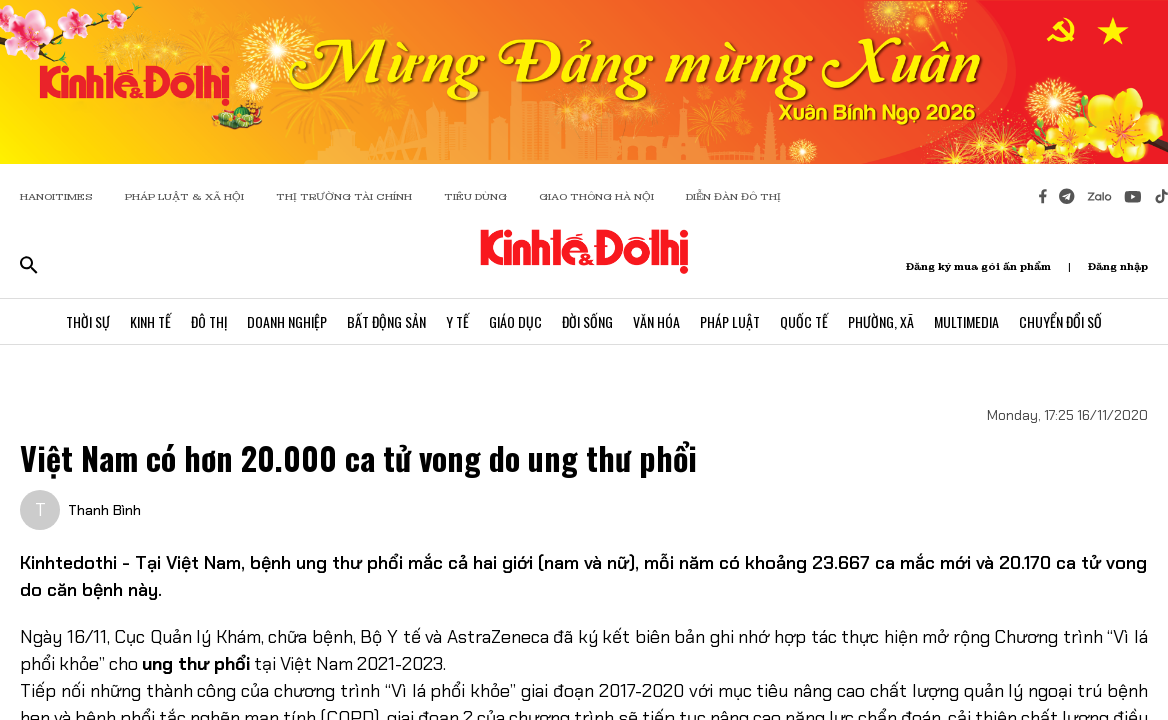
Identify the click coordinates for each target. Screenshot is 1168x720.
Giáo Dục (515, 321)
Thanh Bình (104, 510)
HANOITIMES (56, 196)
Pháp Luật (730, 321)
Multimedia (966, 321)
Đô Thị (209, 321)
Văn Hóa (656, 321)
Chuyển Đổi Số (1060, 321)
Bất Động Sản (386, 321)
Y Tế (457, 321)
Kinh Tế (150, 321)
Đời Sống (587, 321)
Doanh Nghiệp (287, 321)
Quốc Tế (804, 321)
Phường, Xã (881, 321)
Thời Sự (88, 321)
